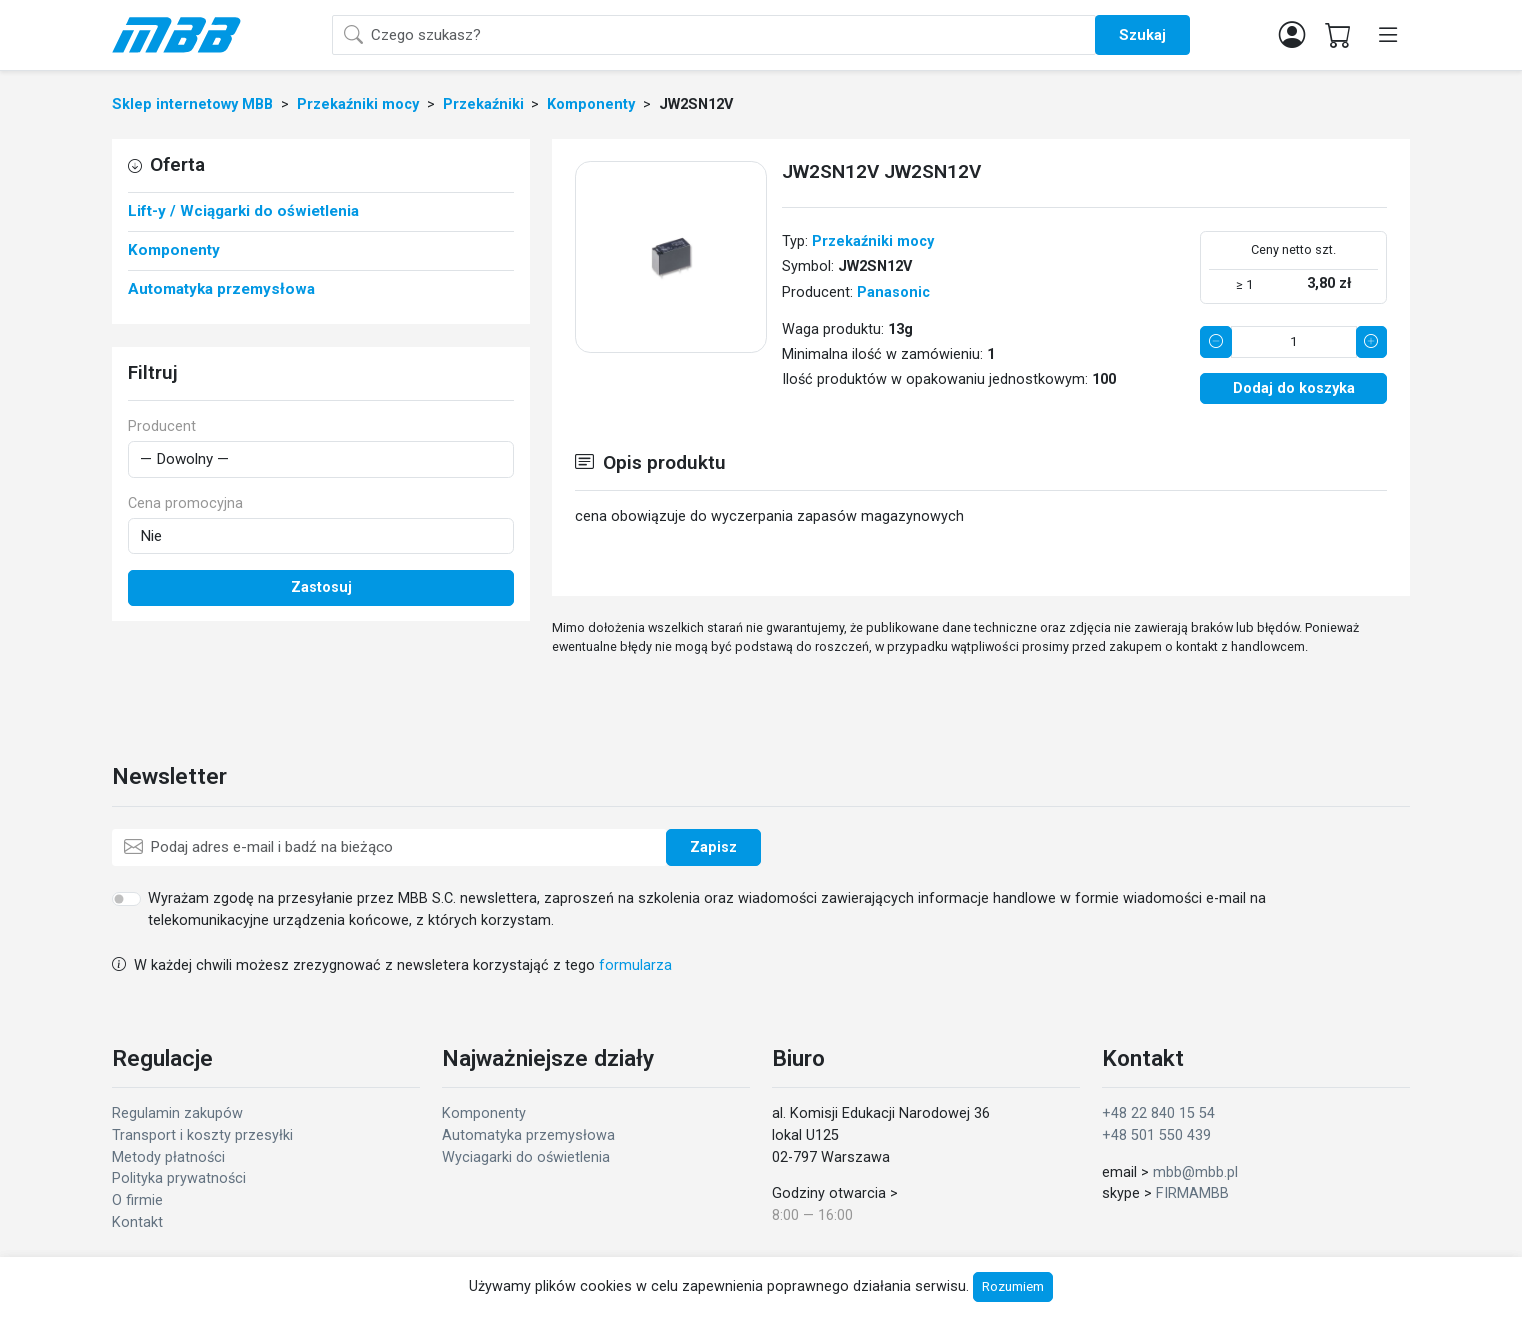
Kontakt (137, 1222)
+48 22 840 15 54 (1158, 1113)
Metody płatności (168, 1157)
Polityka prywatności (179, 1178)
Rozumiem (1013, 1286)
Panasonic (893, 292)
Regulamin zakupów (177, 1113)
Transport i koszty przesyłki (202, 1135)
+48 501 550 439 (1156, 1135)
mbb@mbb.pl (1195, 1172)
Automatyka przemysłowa (528, 1135)
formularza (635, 965)
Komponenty (484, 1113)
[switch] (126, 899)
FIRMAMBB (1192, 1193)
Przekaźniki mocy (873, 241)
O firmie (137, 1200)
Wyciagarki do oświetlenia (526, 1157)
